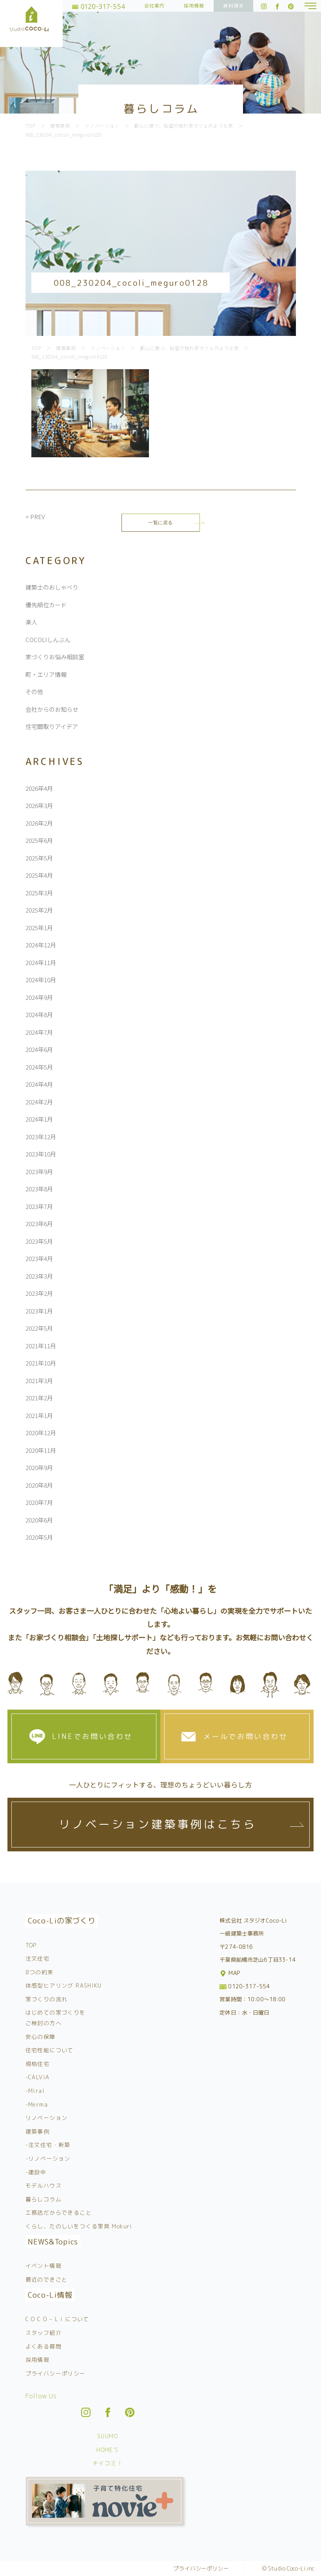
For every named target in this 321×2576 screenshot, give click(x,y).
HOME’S (107, 2449)
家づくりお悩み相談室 (54, 657)
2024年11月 (40, 962)
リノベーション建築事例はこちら (157, 1824)
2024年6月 (39, 1049)
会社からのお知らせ (51, 709)
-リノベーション (48, 2158)
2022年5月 (39, 1328)
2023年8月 (39, 1189)
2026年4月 (39, 788)
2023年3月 (39, 1276)
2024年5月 (39, 1067)
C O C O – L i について (57, 2319)
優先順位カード (46, 605)
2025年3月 (39, 893)
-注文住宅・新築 (48, 2144)
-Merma (36, 2104)
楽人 (31, 622)
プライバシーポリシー (55, 2373)
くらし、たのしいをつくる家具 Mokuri (78, 2226)
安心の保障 (40, 2036)
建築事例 (37, 2131)
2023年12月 (40, 1137)
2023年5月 (39, 1241)
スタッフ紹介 (43, 2332)
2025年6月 (39, 840)
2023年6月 (39, 1223)
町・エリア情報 (46, 674)
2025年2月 (39, 910)
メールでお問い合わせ (245, 1736)
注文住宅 (37, 1958)
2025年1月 (39, 928)
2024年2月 (39, 1102)
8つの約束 (39, 1972)
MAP (230, 1973)
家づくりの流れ (46, 1999)
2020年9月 (39, 1467)
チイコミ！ (107, 2463)
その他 (34, 691)
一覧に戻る (160, 522)
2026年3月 (39, 805)
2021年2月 (39, 1398)
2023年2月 (39, 1293)
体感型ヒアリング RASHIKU (63, 1985)
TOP (31, 1945)
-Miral (35, 2090)
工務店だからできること (58, 2212)
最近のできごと (46, 2279)
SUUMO (107, 2436)
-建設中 (36, 2172)
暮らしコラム (43, 2199)
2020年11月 (40, 1450)
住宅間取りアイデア (51, 726)
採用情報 (194, 5)
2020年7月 (39, 1502)
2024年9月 (39, 997)
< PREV (35, 516)
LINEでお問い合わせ (92, 1736)
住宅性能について (49, 2050)
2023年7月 (39, 1206)
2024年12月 (40, 945)
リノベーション (46, 2117)
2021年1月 (39, 1415)
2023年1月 (39, 1311)
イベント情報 (43, 2265)
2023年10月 (40, 1154)
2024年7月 (39, 1032)
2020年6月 (39, 1520)
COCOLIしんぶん (48, 639)
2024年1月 (39, 1119)
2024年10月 (40, 980)
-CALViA (37, 2077)
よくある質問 (43, 2346)
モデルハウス (43, 2185)
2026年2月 (39, 823)
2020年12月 (40, 1433)
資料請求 (233, 5)
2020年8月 (39, 1485)
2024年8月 (39, 1014)
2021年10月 (40, 1363)
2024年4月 (39, 1084)
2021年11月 (40, 1346)
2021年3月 (39, 1380)
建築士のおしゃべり (51, 587)
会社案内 (154, 5)
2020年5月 (39, 1537)
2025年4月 (39, 875)
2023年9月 (39, 1171)
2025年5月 (39, 858)
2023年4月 (39, 1258)
